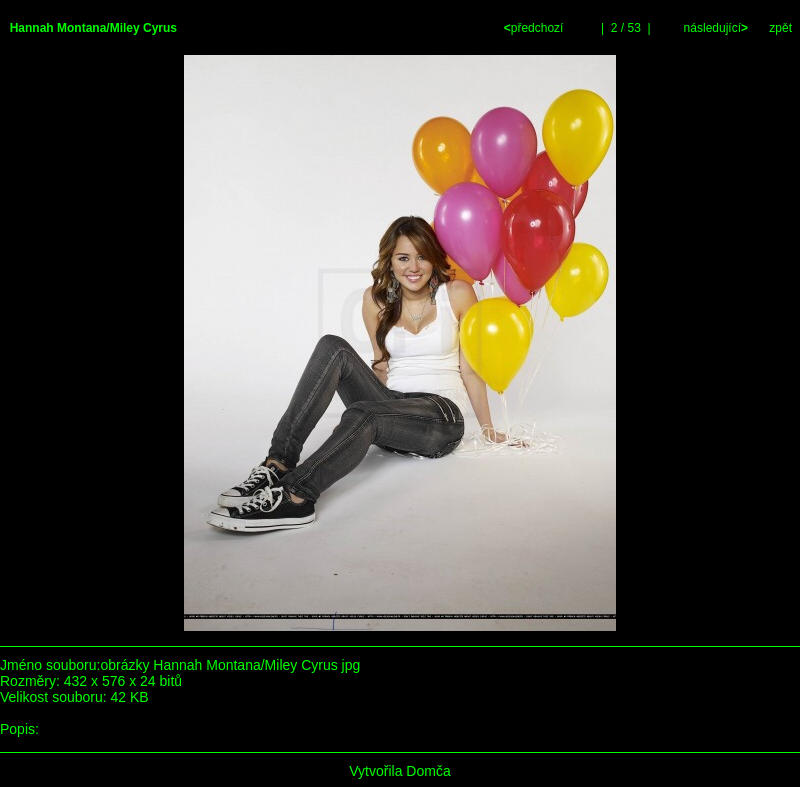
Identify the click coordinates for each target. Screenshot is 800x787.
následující (714, 28)
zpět (780, 28)
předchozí (535, 28)
